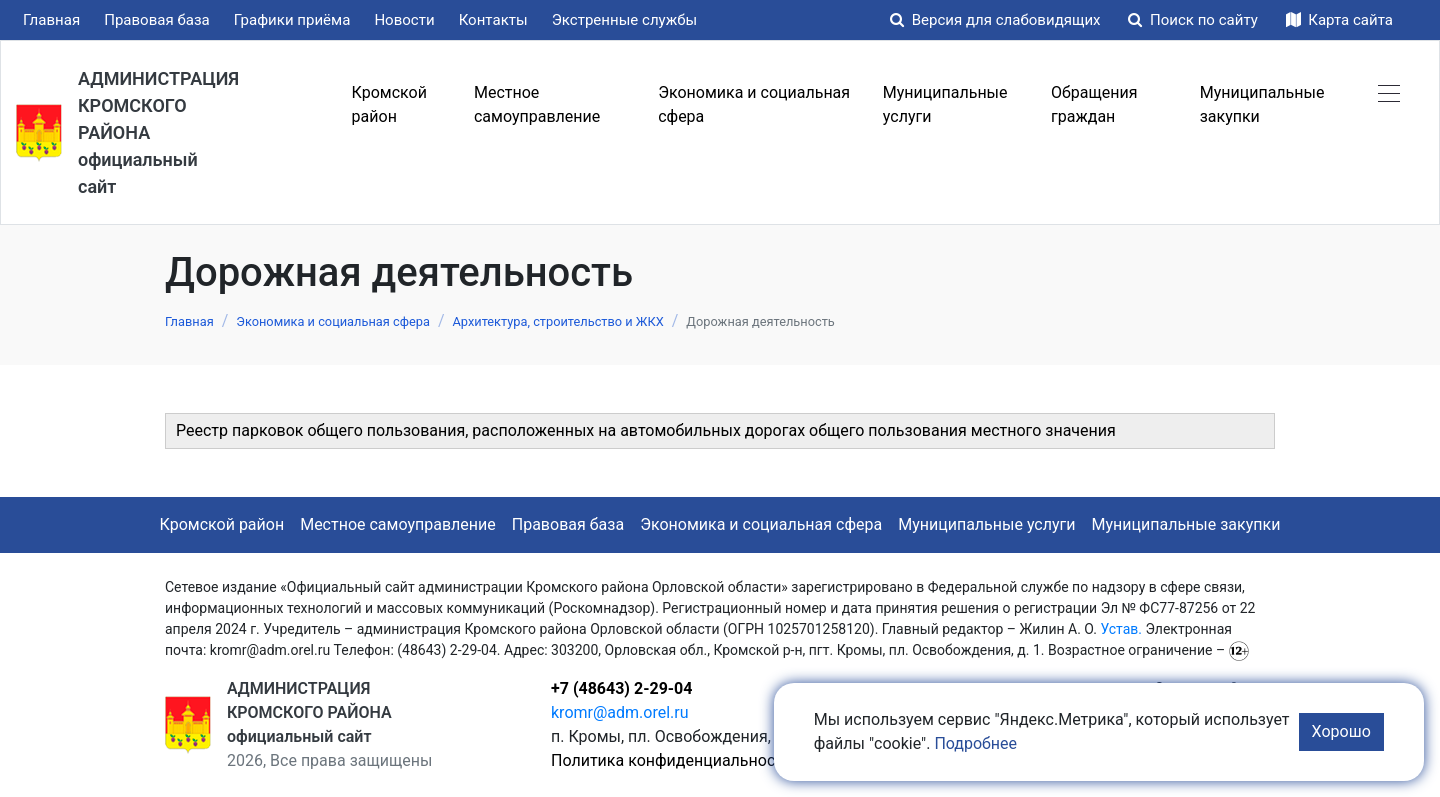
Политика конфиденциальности (671, 760)
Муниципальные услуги (986, 524)
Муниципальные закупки (1186, 524)
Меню (300, 105)
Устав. (1121, 629)
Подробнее (975, 743)
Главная (51, 20)
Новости (404, 20)
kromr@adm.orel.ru (620, 712)
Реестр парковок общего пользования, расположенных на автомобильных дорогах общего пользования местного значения (646, 430)
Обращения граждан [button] (1094, 104)
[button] (1389, 93)
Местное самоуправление (398, 524)
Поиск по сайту (1194, 20)
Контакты (493, 20)
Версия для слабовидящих (997, 20)
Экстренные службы (625, 20)
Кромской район (222, 524)
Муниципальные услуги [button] (945, 104)
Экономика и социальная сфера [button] (754, 104)
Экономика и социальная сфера (761, 524)
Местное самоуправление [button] (537, 104)
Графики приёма (292, 20)
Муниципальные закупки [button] (1262, 104)
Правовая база (157, 20)
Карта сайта (1339, 20)
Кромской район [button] (389, 104)
